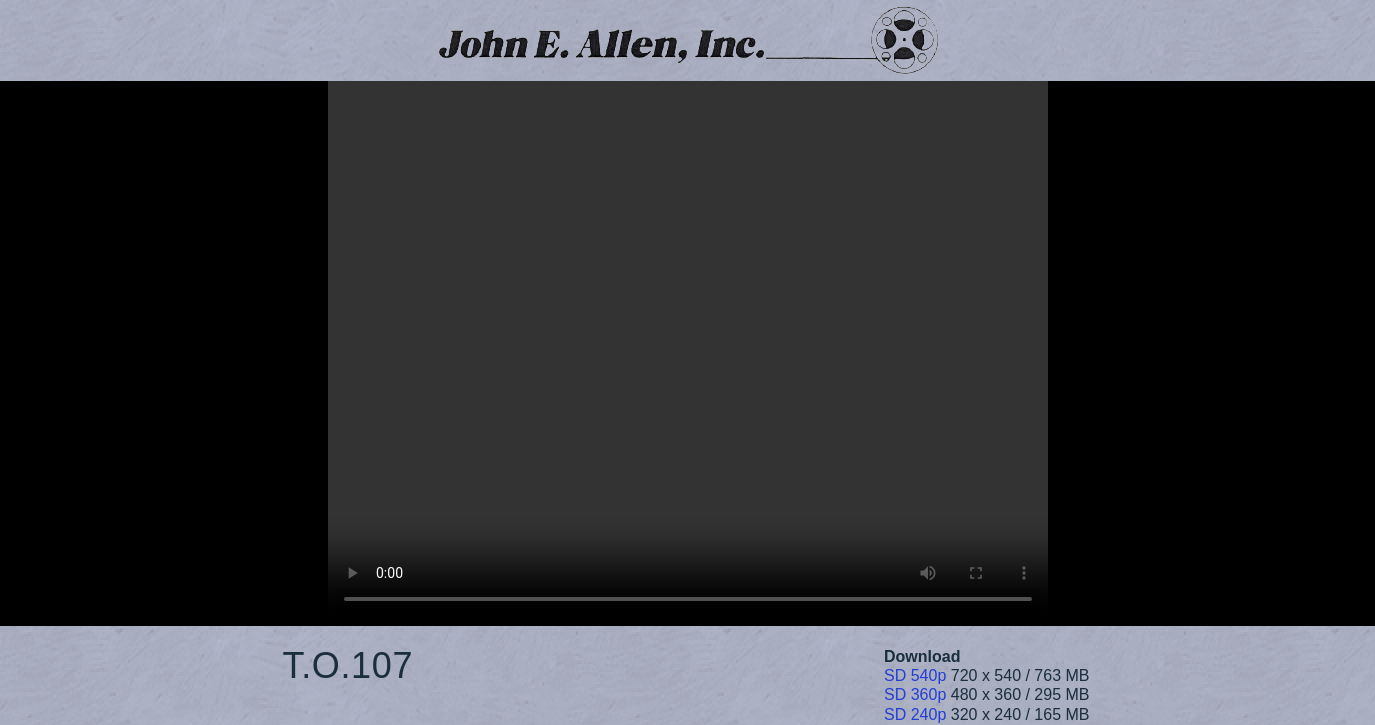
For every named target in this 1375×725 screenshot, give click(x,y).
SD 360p (915, 694)
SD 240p (915, 714)
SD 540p (915, 675)
